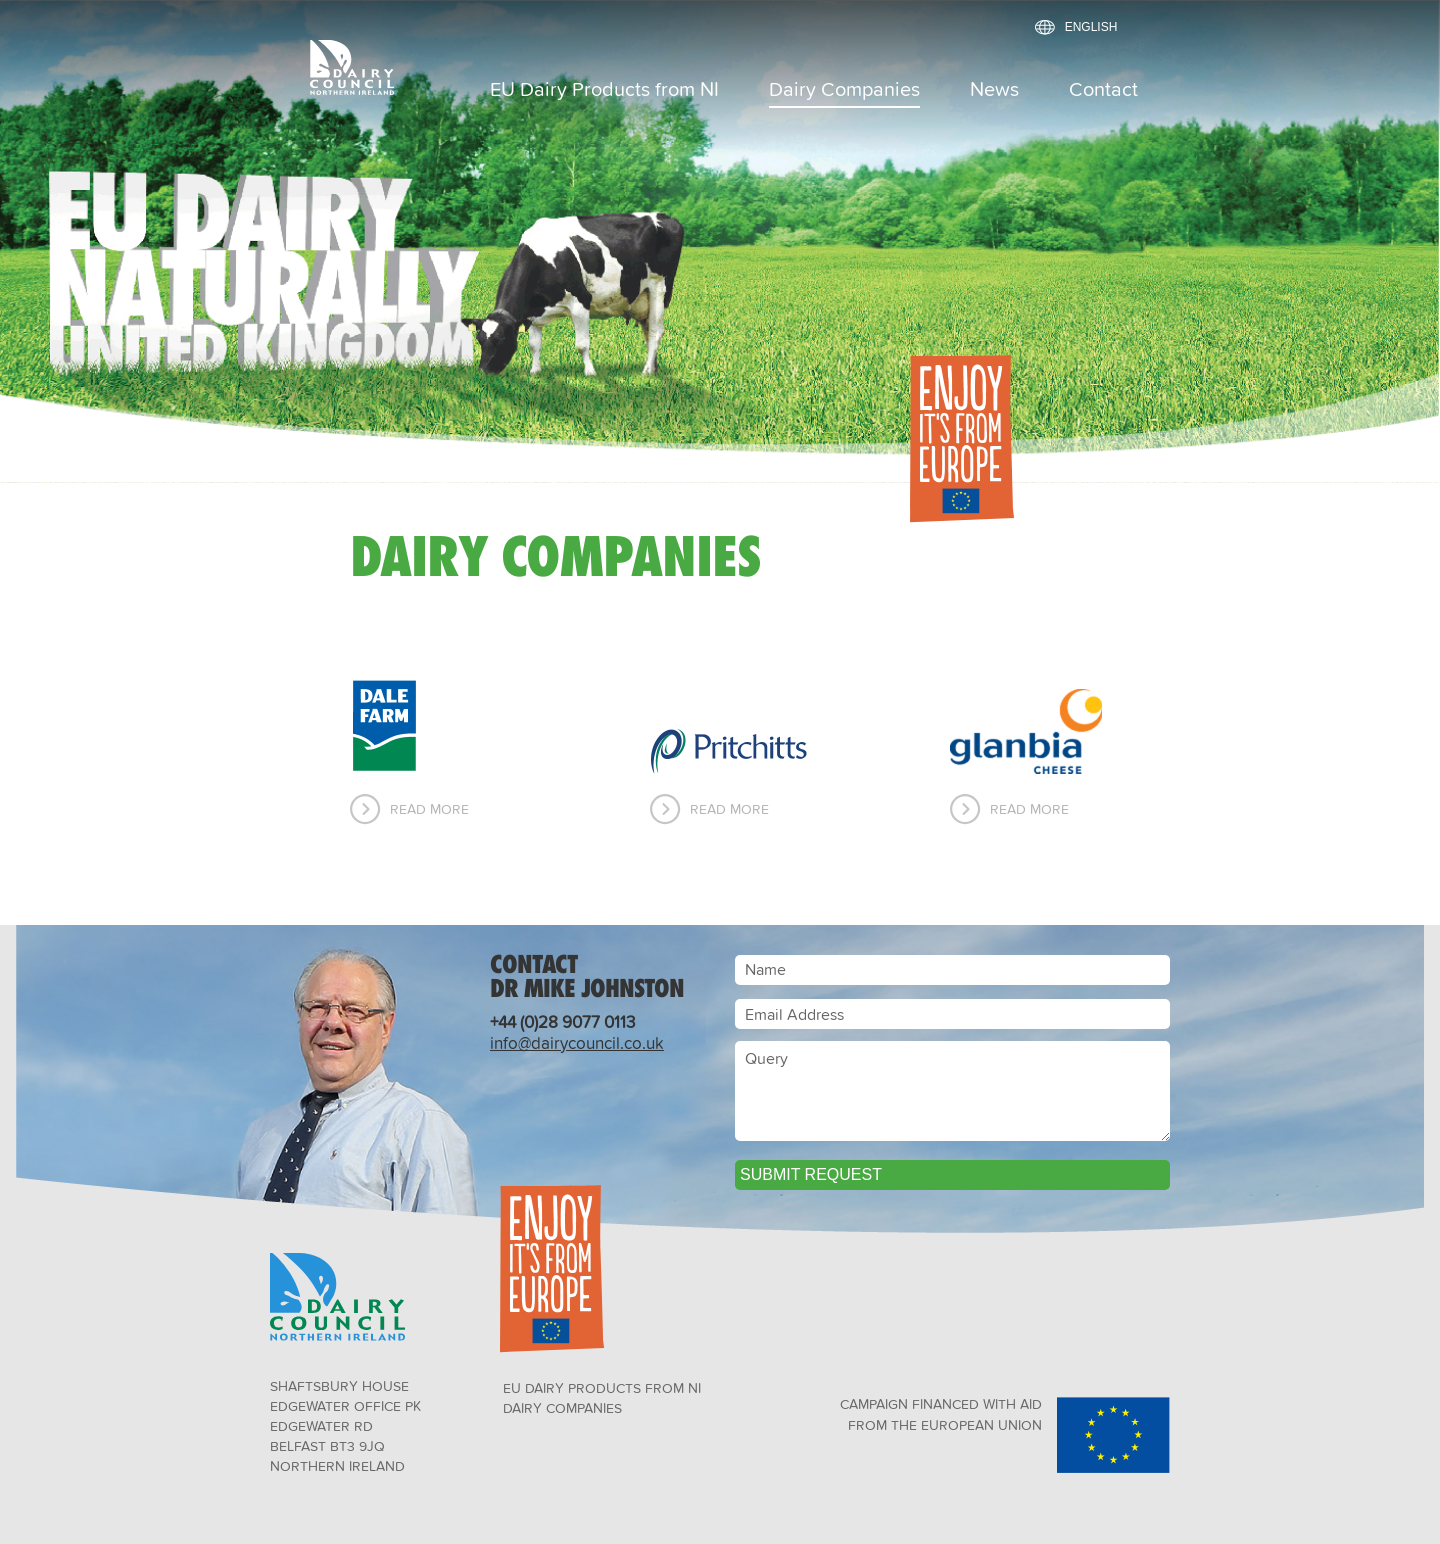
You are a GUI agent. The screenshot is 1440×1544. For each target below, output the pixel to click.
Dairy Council (370, 67)
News (994, 90)
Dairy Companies (844, 90)
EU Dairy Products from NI (604, 90)
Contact (1103, 90)
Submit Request (811, 1174)
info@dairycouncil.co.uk (577, 1042)
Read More (429, 809)
